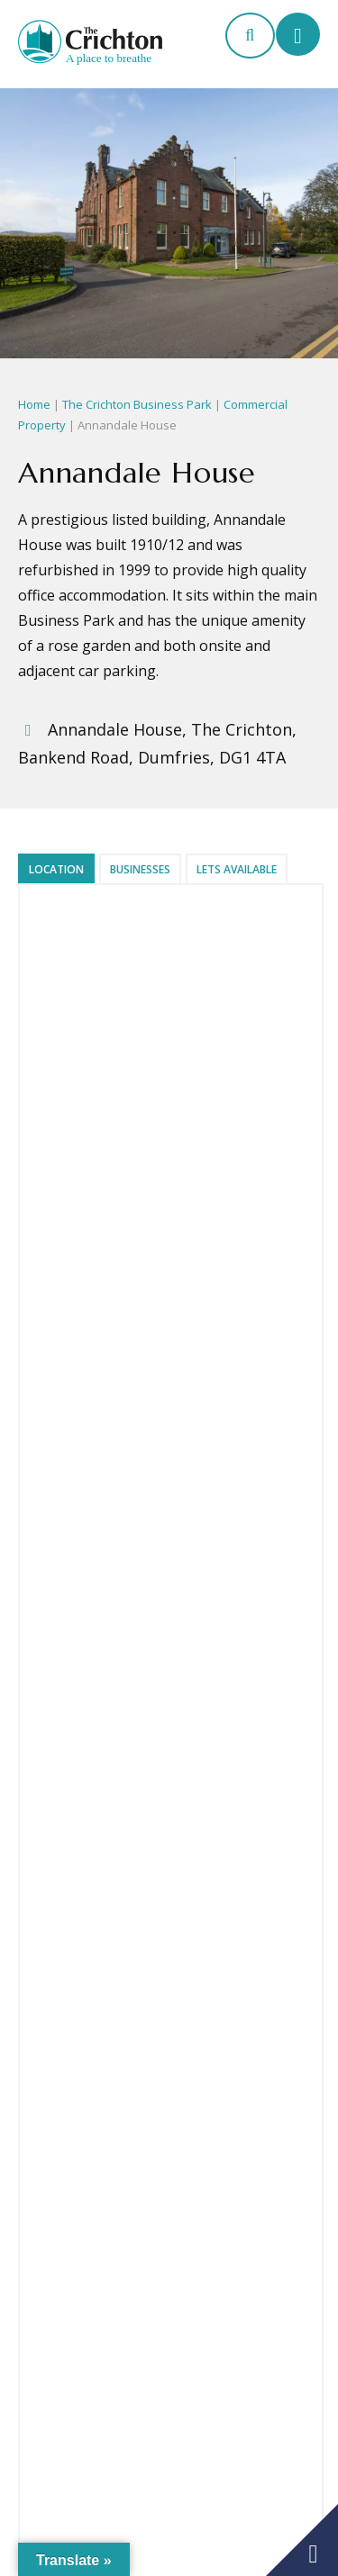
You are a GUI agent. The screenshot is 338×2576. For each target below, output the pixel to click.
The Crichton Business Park (137, 404)
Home (34, 404)
